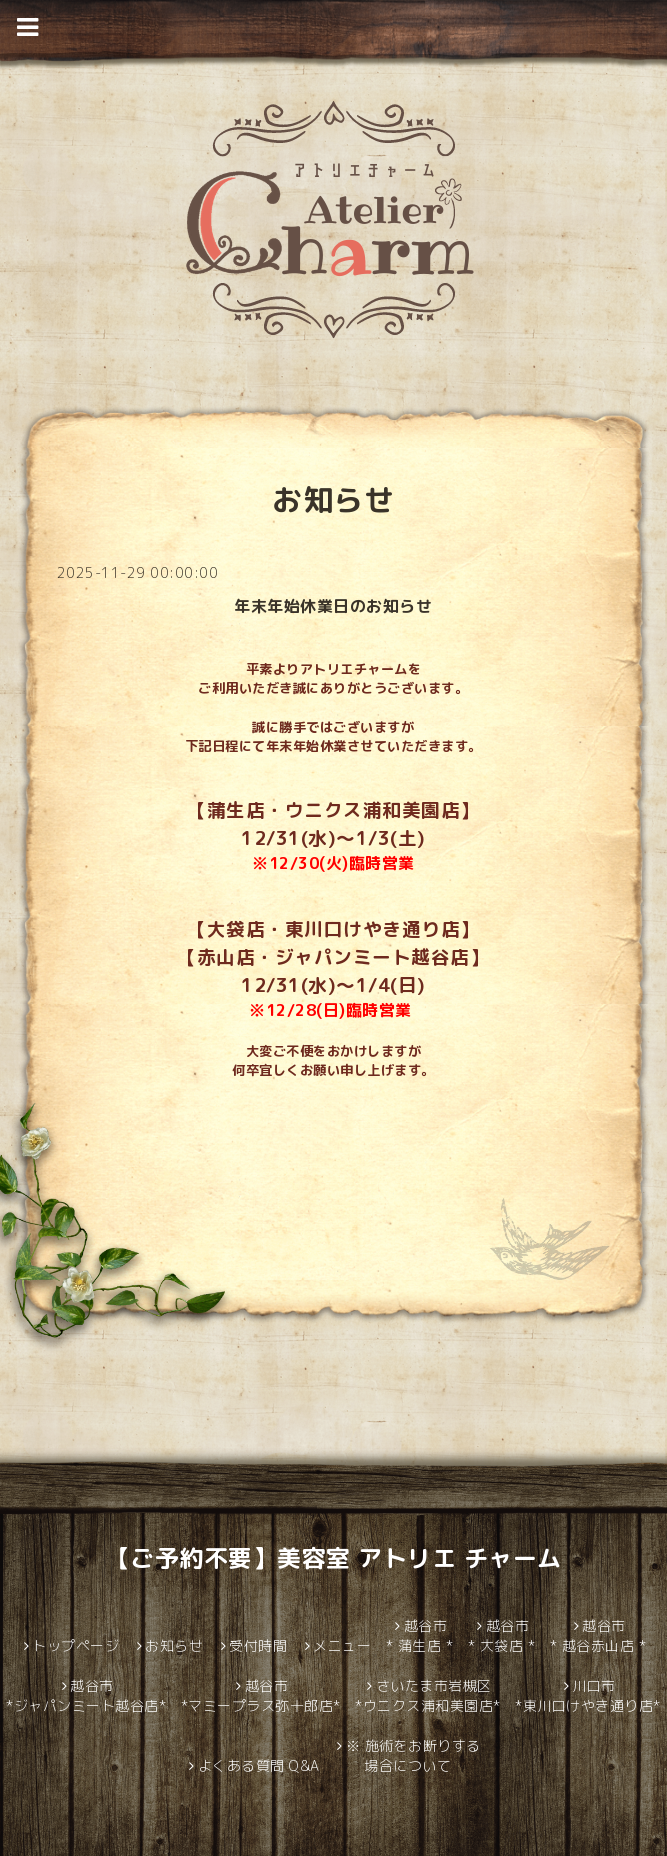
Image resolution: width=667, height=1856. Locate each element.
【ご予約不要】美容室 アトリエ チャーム (334, 1558)
